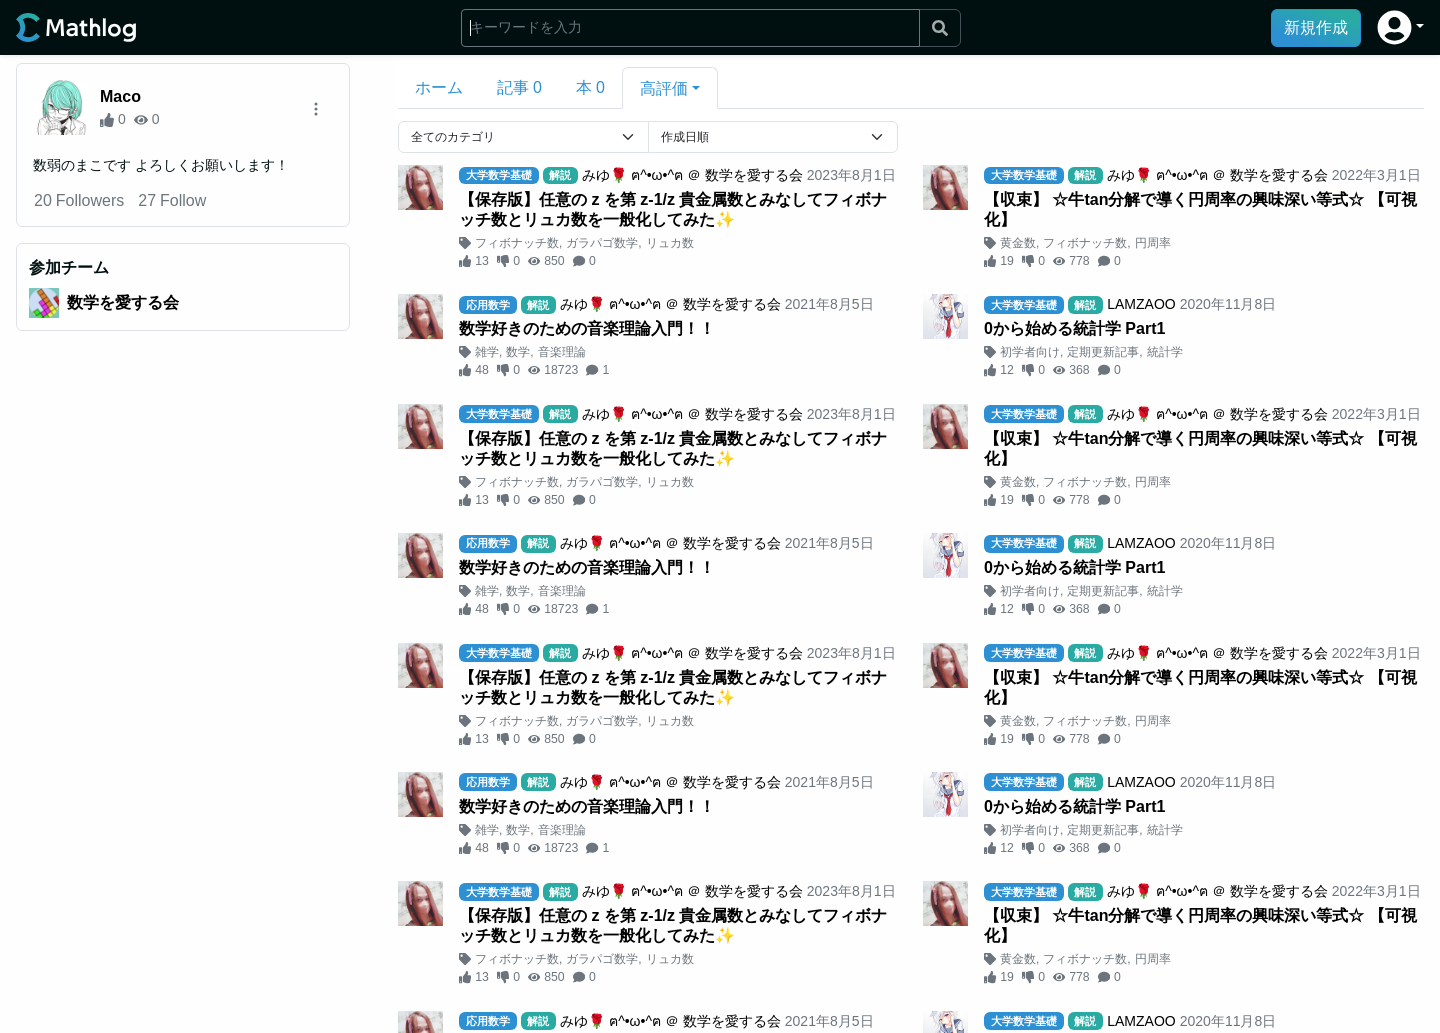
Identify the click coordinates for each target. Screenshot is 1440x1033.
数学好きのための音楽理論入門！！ (587, 328)
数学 (518, 352)
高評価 (664, 88)
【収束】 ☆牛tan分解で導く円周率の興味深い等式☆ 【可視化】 (1200, 209)
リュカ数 (670, 243)
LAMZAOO (1141, 304)
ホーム (439, 87)
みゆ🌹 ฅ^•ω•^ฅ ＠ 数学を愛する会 (692, 175)
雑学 (487, 352)
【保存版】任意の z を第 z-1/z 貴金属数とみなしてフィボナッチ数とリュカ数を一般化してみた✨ (673, 209)
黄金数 (1018, 243)
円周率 (1153, 243)
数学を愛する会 (123, 302)
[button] (1400, 27)
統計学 (1165, 352)
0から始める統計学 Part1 (1074, 328)
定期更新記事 (1103, 352)
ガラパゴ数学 (602, 243)
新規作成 (1316, 27)
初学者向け (1030, 352)
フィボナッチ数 (517, 243)
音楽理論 (562, 352)
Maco (120, 96)
